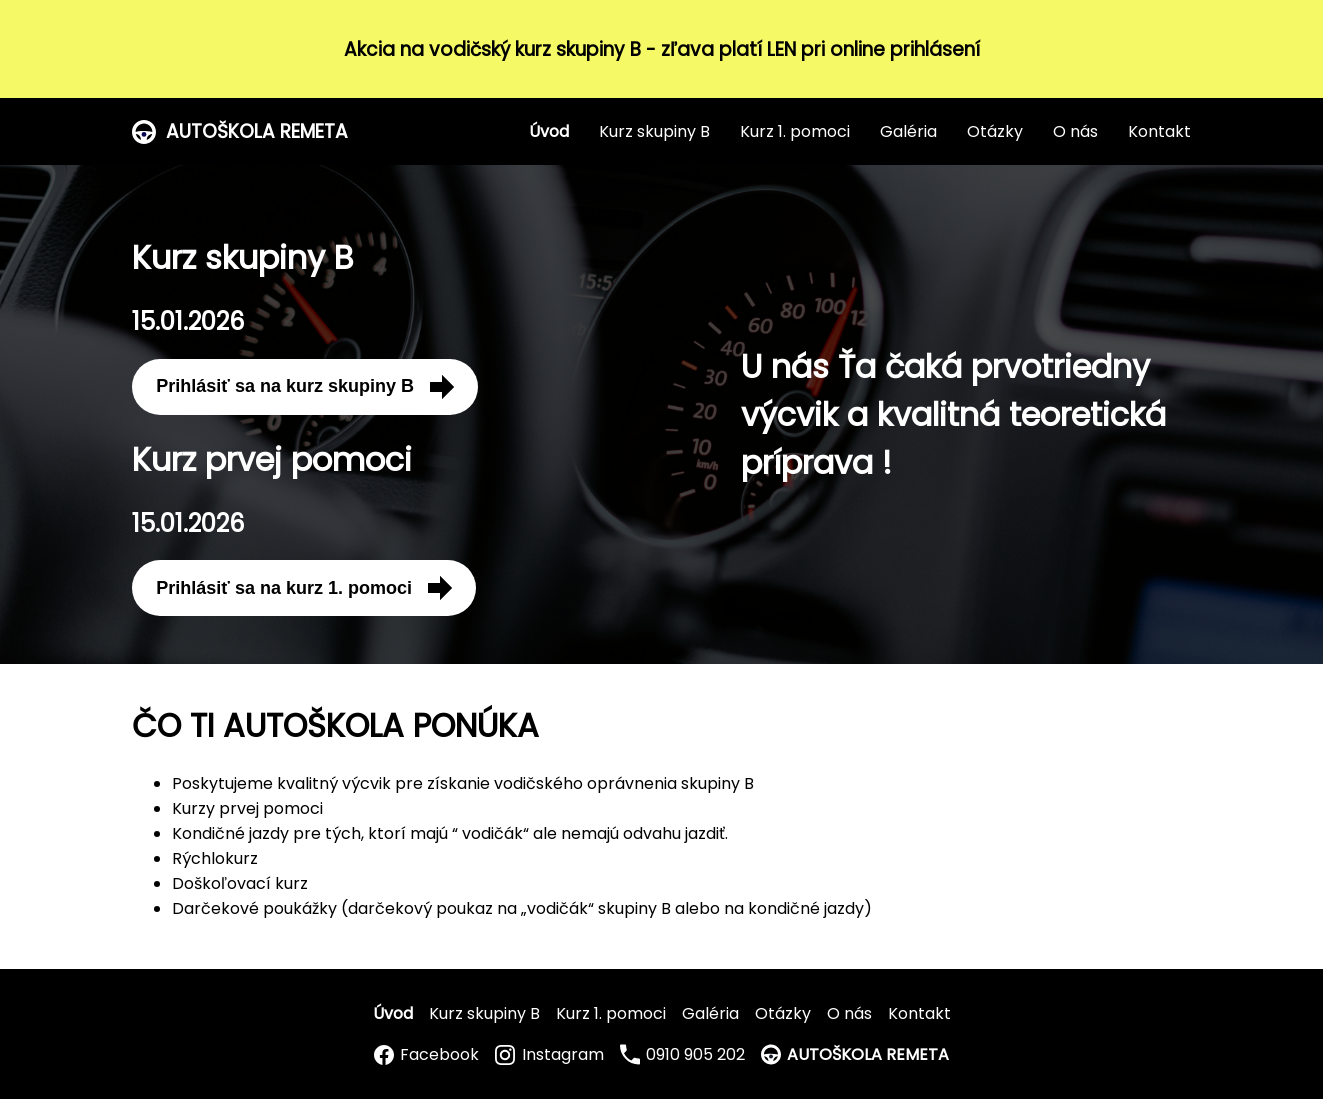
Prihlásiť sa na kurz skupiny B (305, 387)
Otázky (995, 131)
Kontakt (1159, 131)
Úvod (549, 131)
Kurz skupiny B (654, 131)
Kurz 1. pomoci (795, 131)
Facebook (426, 1054)
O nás (1075, 131)
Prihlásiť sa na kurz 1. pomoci (304, 588)
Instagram (549, 1054)
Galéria (908, 131)
